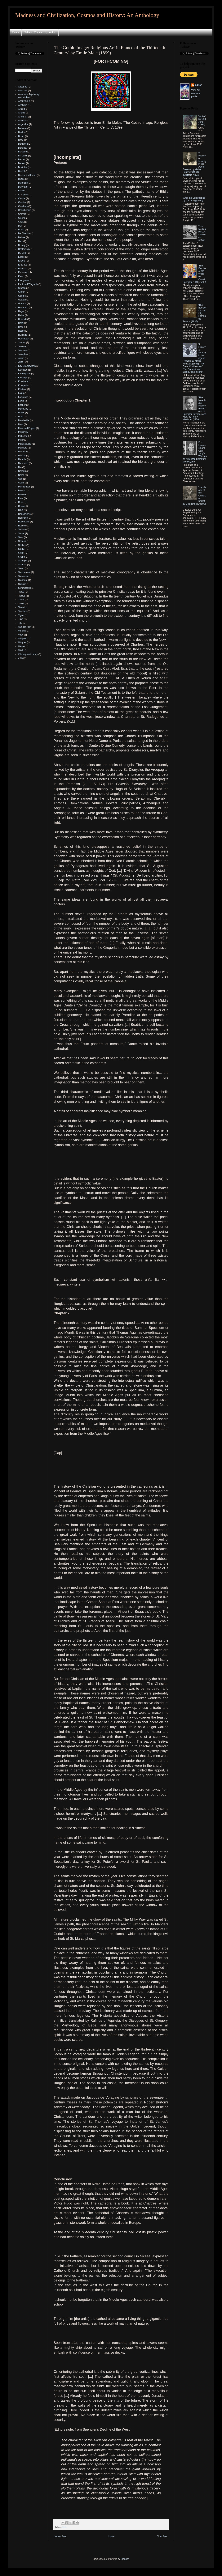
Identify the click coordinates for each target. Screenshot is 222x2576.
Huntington (23, 338)
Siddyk (21, 549)
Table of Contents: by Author (40, 32)
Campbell (23, 194)
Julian (21, 358)
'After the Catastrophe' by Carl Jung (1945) (194, 199)
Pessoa (22, 494)
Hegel (21, 311)
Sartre (21, 533)
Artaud (21, 112)
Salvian (22, 529)
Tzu (20, 623)
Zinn (20, 658)
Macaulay (23, 408)
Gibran (21, 292)
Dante (21, 229)
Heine (21, 315)
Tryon (21, 615)
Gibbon (22, 288)
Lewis (21, 401)
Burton (21, 190)
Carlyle (21, 198)
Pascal (21, 490)
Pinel (20, 498)
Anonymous (24, 101)
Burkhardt (23, 186)
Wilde (21, 650)
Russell (22, 525)
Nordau (22, 471)
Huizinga (22, 335)
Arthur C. (22, 116)
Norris (21, 475)
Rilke (20, 510)
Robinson (23, 517)
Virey (20, 634)
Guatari (22, 299)
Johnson (22, 350)
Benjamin (23, 143)
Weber (21, 646)
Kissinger (23, 377)
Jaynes (21, 342)
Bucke (21, 179)
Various (22, 630)
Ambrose (22, 90)
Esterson (22, 268)
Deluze (21, 237)
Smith (21, 552)
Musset (22, 455)
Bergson (22, 151)
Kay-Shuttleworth (27, 366)
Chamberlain (24, 210)
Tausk (21, 599)
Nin (20, 467)
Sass (20, 537)
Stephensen (24, 572)
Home (15, 32)
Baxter (21, 132)
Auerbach (23, 120)
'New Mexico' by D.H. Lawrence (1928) (202, 233)
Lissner (22, 405)
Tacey (21, 591)
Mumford (22, 447)
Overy (21, 482)
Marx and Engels (26, 428)
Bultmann (23, 182)
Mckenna (23, 436)
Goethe (22, 296)
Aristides (22, 105)
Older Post (162, 2536)
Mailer (21, 412)
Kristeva (22, 389)
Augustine (23, 124)
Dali (20, 225)
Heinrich (22, 319)
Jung (20, 362)
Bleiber (21, 159)
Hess (20, 327)
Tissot (21, 603)
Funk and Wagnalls (28, 284)
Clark (21, 221)
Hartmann (23, 307)
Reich (21, 502)
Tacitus (21, 595)
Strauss (22, 584)
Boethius (22, 167)
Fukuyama (23, 280)
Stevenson (23, 576)
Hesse (21, 330)
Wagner (22, 642)
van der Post (24, 627)
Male (64, 2527)
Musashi (22, 451)
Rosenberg (23, 521)
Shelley (22, 545)
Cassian (22, 202)
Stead (21, 568)
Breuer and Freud (27, 175)
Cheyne (22, 214)
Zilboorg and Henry (28, 654)
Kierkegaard (24, 373)
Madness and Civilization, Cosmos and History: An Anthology (87, 15)
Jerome (22, 346)
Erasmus (22, 264)
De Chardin (24, 233)
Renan (21, 506)
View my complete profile (196, 93)
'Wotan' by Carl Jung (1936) (202, 120)
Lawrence (23, 397)
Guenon (22, 303)
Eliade (21, 257)
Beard (21, 136)
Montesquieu (24, 444)
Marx (20, 424)
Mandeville (23, 420)
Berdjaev (22, 148)
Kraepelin (23, 385)
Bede (21, 140)
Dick (20, 241)
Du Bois (22, 253)
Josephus (23, 354)
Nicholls (22, 459)
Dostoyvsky (24, 249)
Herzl (21, 323)
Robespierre (24, 514)
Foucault (22, 272)
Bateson (22, 128)
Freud (21, 276)
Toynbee (22, 611)
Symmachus (24, 588)
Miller (21, 440)
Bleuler (21, 163)
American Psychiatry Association (28, 95)
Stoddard (23, 580)
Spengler (22, 560)
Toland (21, 607)
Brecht (21, 171)
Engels (21, 260)
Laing (21, 393)
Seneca (22, 541)
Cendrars (23, 206)
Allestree (22, 86)
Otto (20, 479)
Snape (21, 556)
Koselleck (23, 381)
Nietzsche (23, 463)
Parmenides (24, 486)
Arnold (21, 109)
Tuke (20, 619)
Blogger (125, 2559)
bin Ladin (23, 155)
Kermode (23, 369)
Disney (21, 245)
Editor (198, 85)
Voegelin (22, 638)
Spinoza (22, 564)
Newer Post (60, 2536)
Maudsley (23, 432)
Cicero (21, 218)
